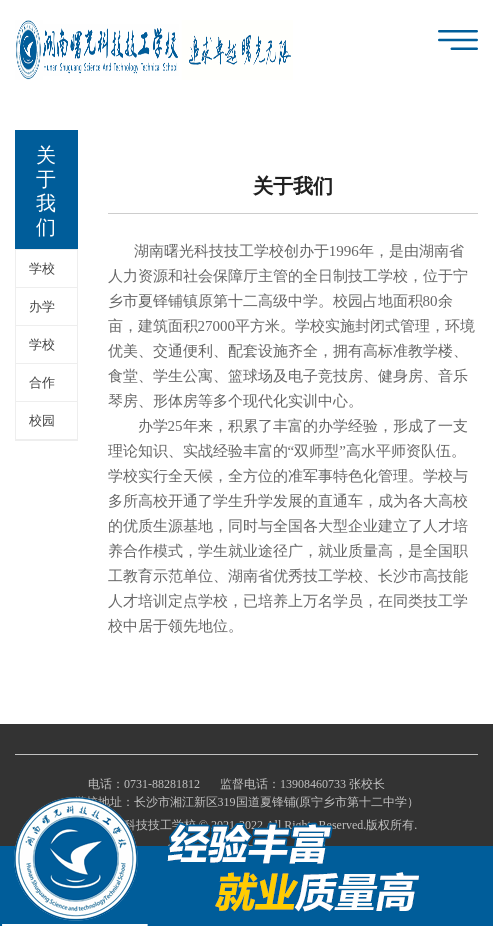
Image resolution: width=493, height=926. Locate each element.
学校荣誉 (42, 350)
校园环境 (42, 426)
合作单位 (42, 388)
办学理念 (42, 312)
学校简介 (42, 274)
